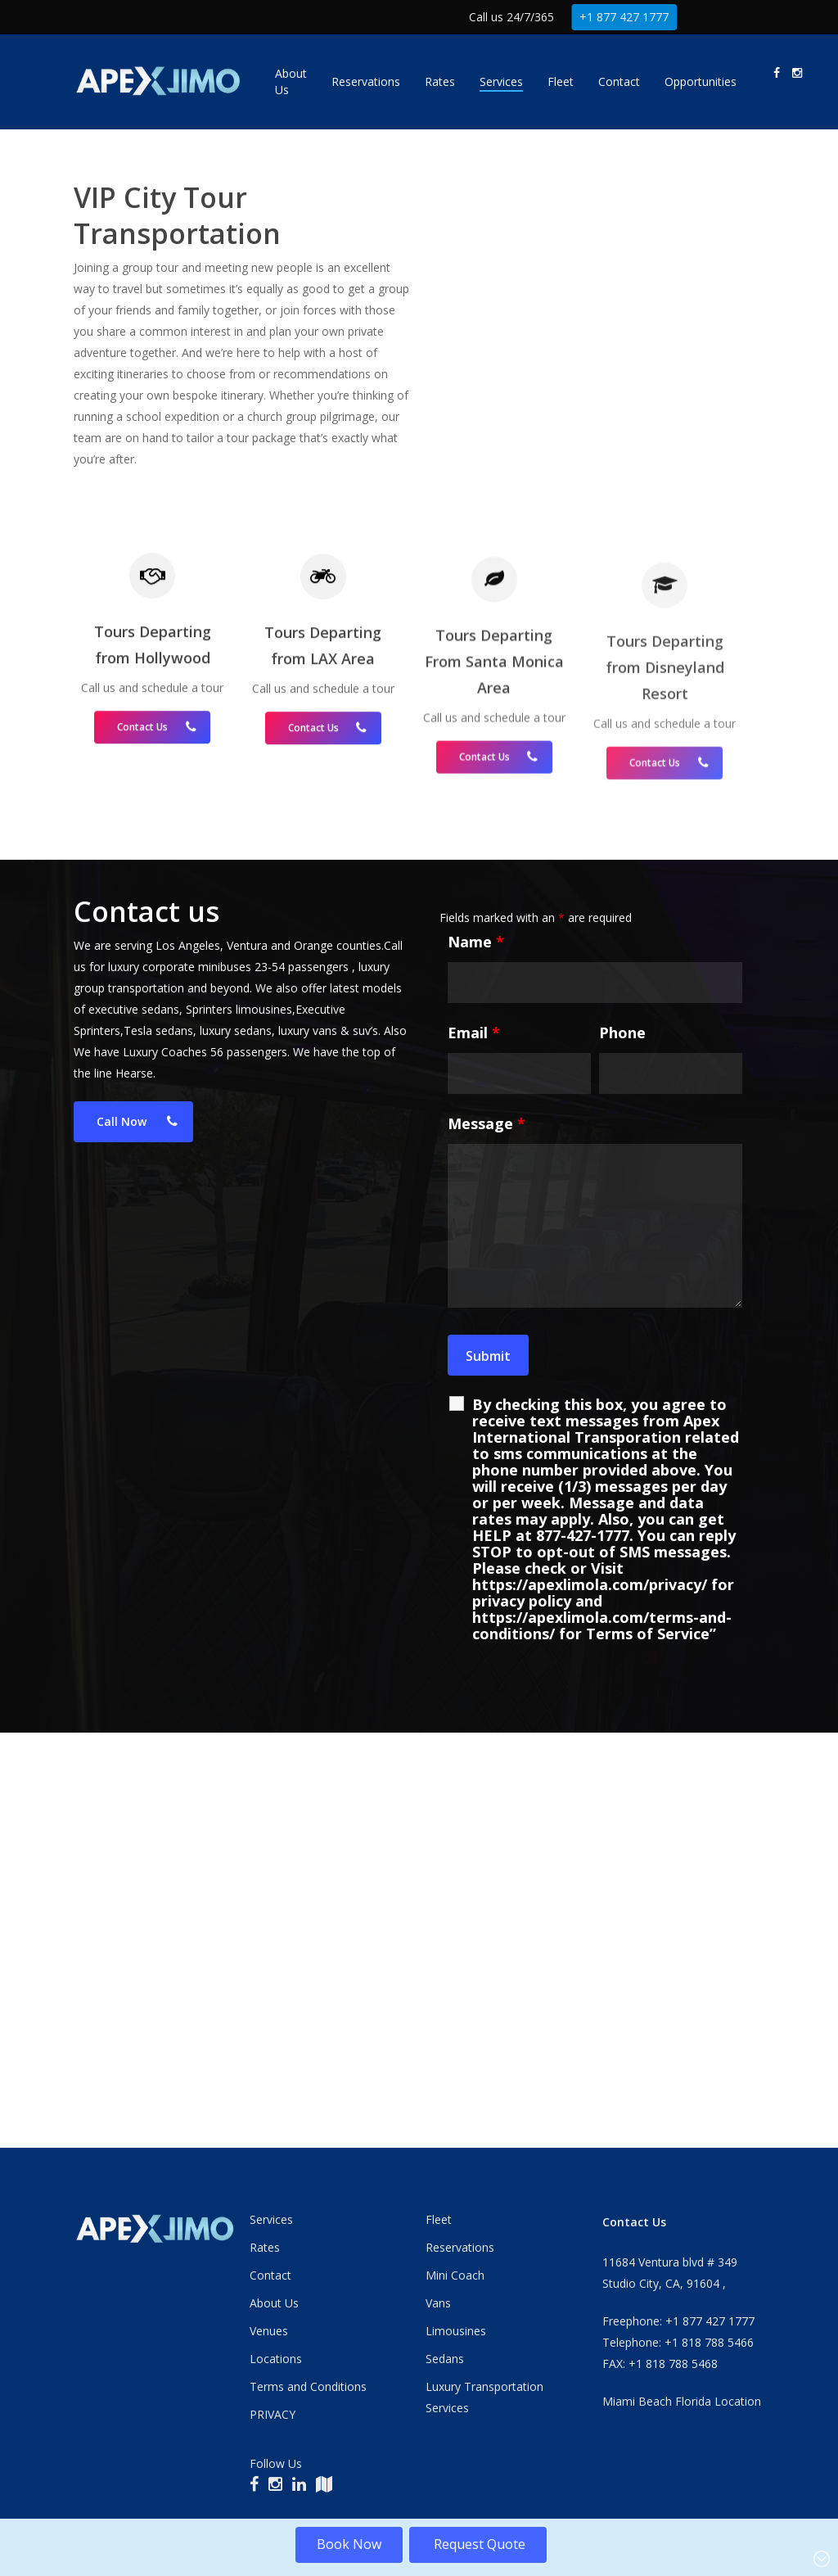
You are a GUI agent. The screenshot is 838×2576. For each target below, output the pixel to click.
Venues (269, 2331)
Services (271, 2219)
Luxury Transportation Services (484, 2397)
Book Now (349, 2544)
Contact (270, 2275)
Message (486, 1504)
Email (474, 1413)
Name (476, 1322)
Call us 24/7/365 (511, 17)
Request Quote (477, 2544)
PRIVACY (272, 2414)
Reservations (460, 2247)
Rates (265, 2247)
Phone (622, 1413)
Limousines (456, 2331)
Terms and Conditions (308, 2386)
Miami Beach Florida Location (681, 2401)
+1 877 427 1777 (624, 17)
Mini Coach (455, 2275)
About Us (274, 2303)
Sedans (445, 2358)
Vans (438, 2303)
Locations (276, 2358)
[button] (133, 1502)
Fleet (439, 2219)
